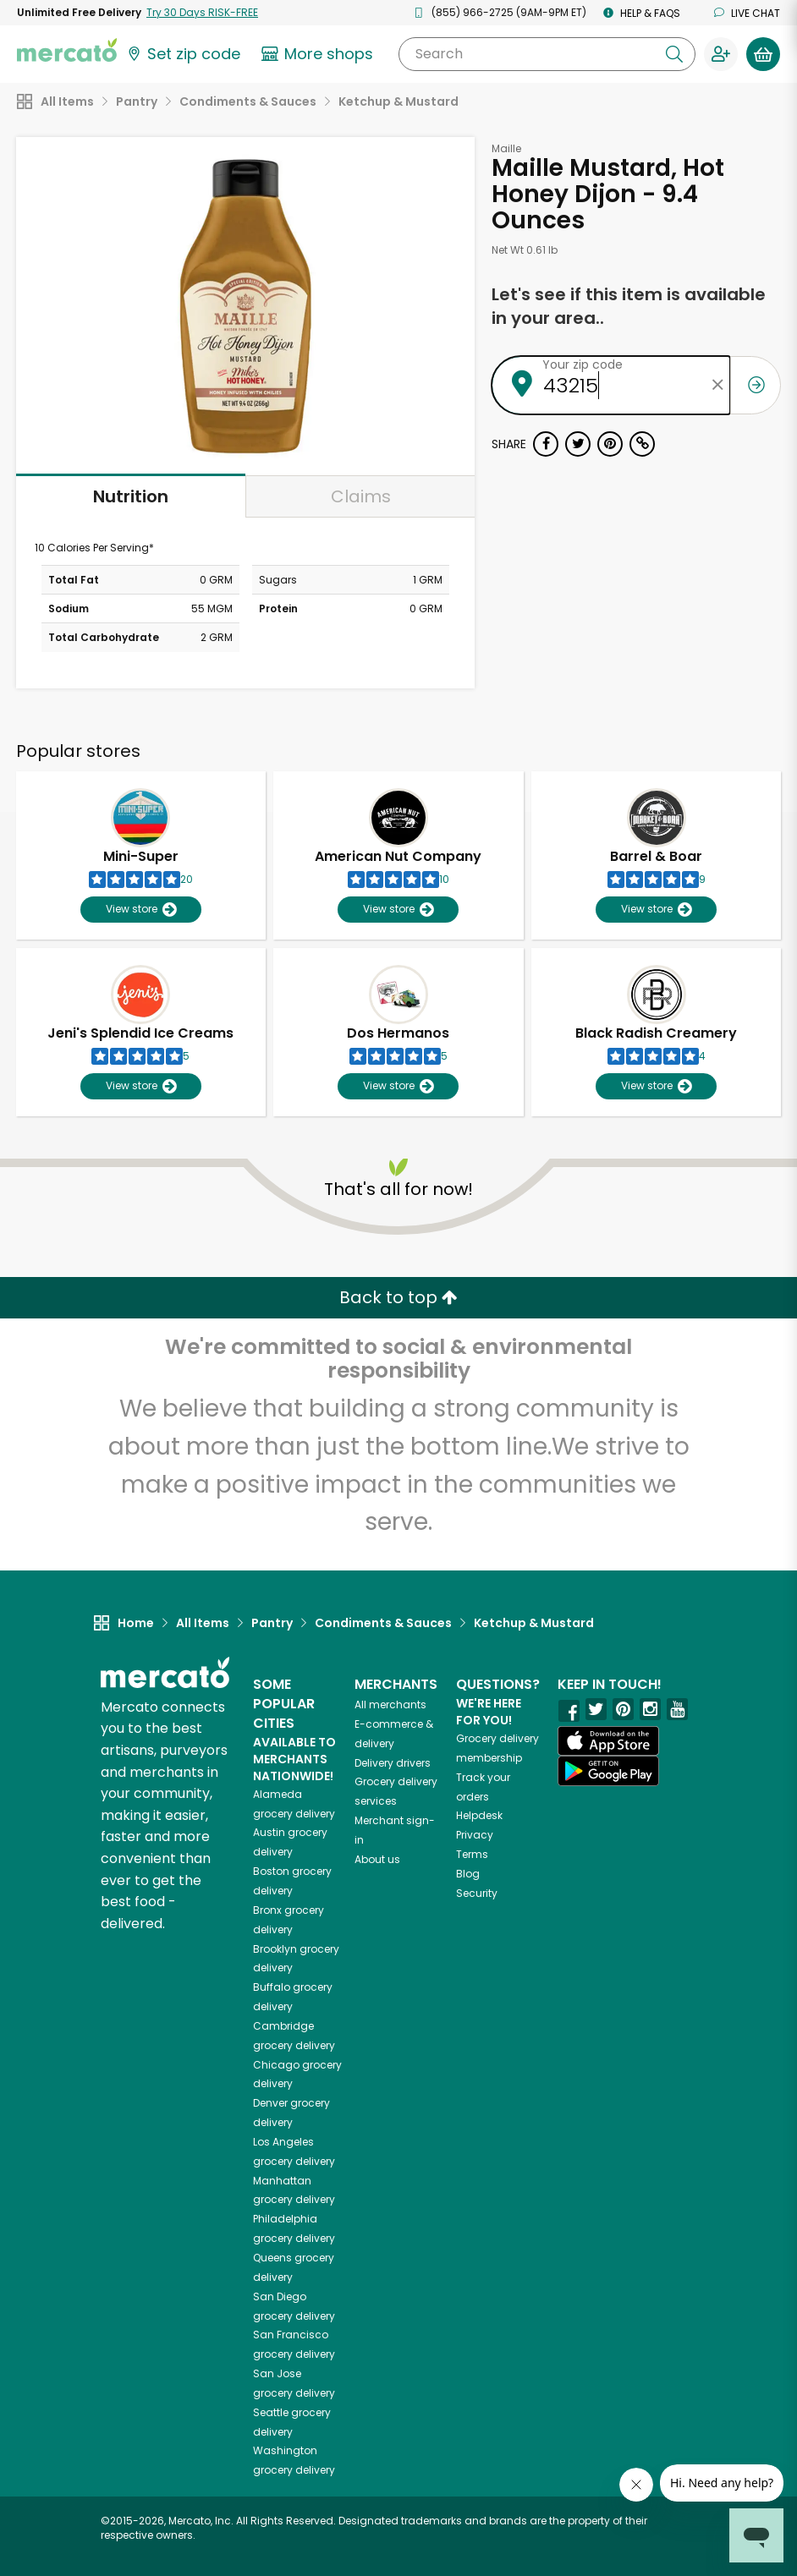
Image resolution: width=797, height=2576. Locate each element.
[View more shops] (319, 54)
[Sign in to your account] (721, 54)
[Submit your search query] (674, 54)
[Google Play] (608, 1770)
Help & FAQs (641, 13)
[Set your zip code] (182, 54)
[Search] (546, 54)
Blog (468, 1873)
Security (476, 1893)
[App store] (608, 1741)
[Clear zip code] (717, 385)
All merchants (390, 1704)
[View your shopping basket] (763, 54)
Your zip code (582, 364)
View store (141, 910)
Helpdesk (479, 1815)
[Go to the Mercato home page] (67, 49)
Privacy (474, 1835)
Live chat (747, 13)
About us (377, 1859)
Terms (472, 1854)
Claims (361, 496)
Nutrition (130, 496)
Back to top (398, 1297)
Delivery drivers (393, 1763)
